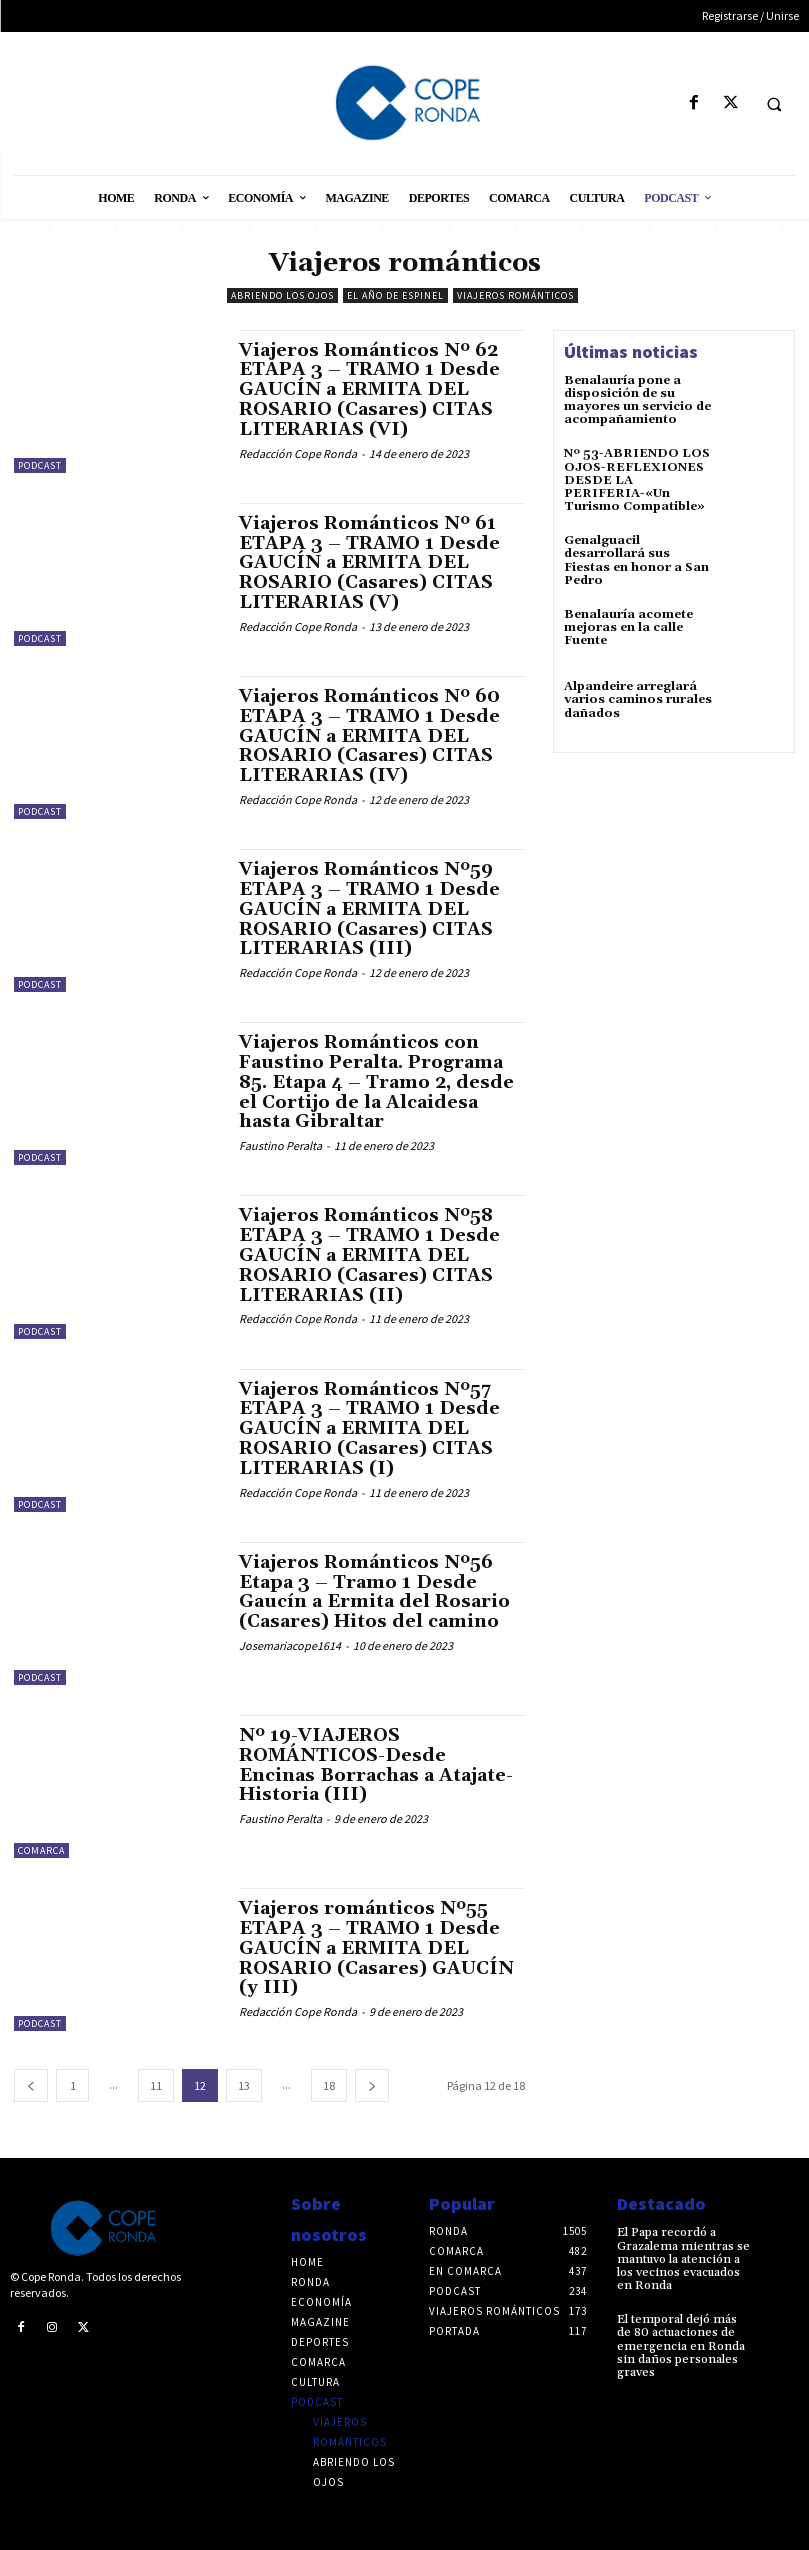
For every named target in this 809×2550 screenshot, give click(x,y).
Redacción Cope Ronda (298, 453)
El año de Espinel (395, 295)
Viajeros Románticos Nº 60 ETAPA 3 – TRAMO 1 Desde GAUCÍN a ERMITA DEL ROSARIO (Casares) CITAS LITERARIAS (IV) (369, 736)
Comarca (41, 1850)
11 (156, 2085)
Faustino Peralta (280, 1145)
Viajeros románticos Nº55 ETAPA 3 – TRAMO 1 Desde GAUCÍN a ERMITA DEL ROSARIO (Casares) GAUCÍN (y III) (376, 1948)
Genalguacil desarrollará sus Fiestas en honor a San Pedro (636, 560)
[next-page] (372, 2085)
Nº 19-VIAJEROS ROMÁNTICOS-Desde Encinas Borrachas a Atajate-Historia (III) (376, 1765)
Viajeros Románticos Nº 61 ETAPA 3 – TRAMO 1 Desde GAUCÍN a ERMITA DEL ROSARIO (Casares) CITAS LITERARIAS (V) (369, 563)
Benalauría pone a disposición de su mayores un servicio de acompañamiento (637, 400)
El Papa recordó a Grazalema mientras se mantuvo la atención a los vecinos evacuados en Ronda (683, 2259)
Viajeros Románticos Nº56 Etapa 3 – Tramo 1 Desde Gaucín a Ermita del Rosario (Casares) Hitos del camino (374, 1592)
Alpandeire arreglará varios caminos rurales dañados (638, 699)
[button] (774, 104)
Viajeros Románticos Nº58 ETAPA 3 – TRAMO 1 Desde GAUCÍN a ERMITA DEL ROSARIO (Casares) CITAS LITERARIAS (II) (369, 1255)
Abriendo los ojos (282, 295)
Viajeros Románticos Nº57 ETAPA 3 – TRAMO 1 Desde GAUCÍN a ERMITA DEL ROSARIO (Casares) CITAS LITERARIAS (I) (369, 1429)
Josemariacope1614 (290, 1645)
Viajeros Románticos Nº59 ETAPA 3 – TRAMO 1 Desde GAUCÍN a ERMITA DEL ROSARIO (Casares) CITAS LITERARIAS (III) (369, 909)
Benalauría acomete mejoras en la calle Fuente (628, 627)
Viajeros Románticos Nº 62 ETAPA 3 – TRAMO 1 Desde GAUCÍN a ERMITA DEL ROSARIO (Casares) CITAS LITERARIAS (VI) (369, 390)
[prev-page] (31, 2085)
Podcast (40, 465)
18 (329, 2085)
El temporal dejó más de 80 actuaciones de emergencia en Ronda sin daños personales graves (681, 2346)
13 (244, 2085)
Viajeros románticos (515, 295)
